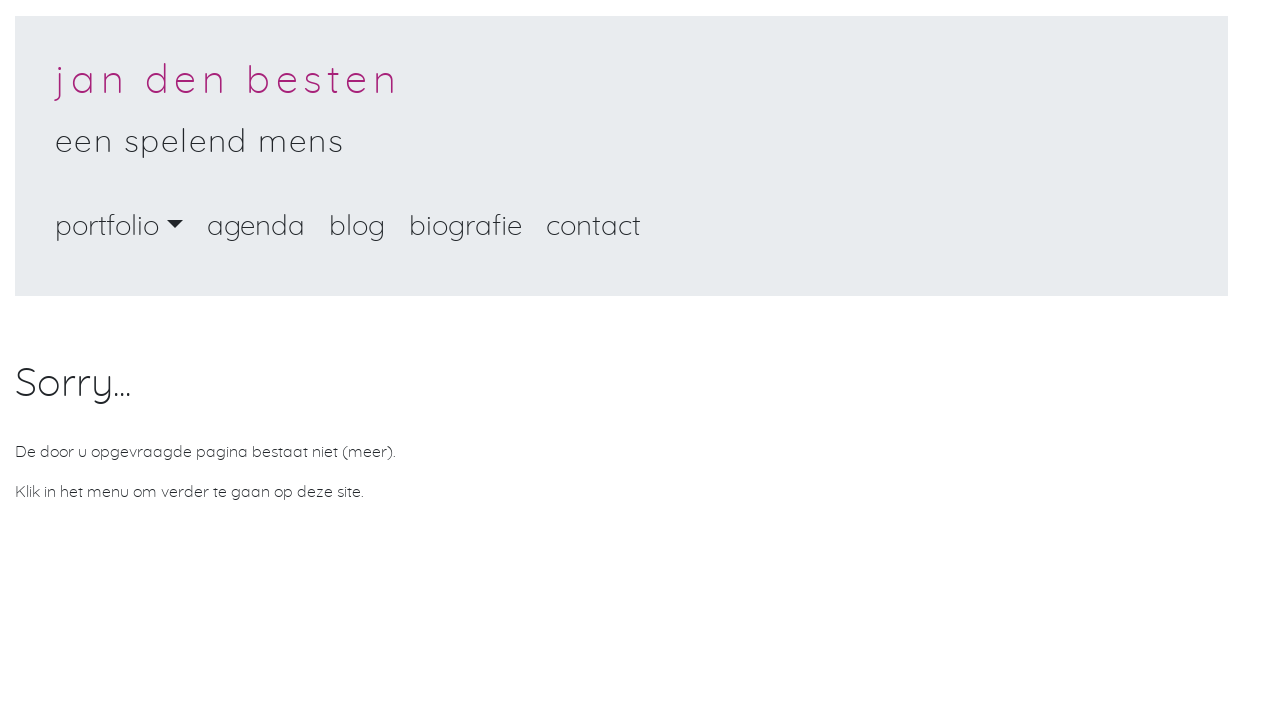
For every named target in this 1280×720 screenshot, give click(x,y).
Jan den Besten (228, 81)
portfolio (107, 227)
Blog (357, 227)
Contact (593, 227)
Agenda (256, 227)
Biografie (465, 227)
